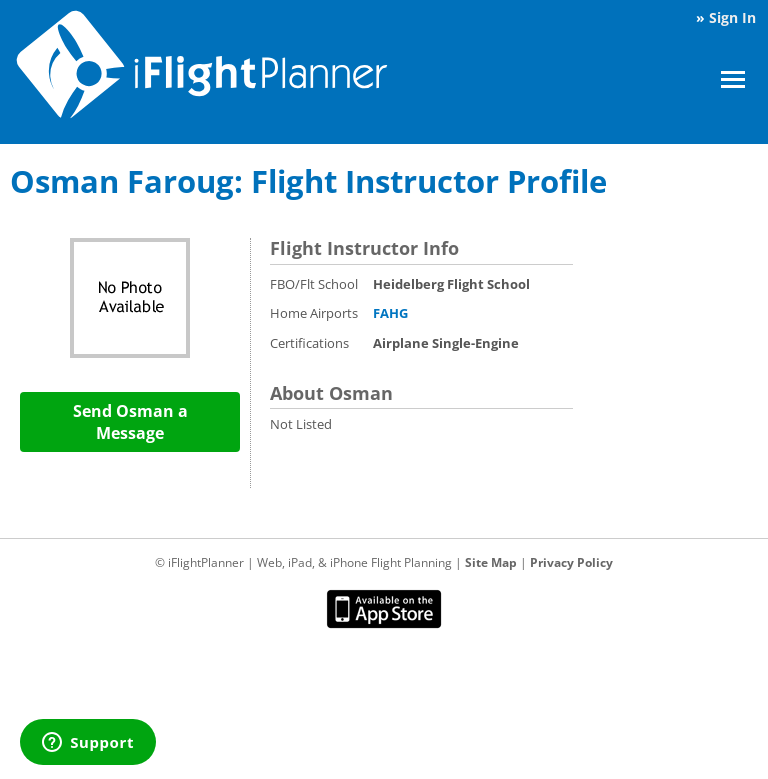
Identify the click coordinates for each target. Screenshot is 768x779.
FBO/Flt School (314, 284)
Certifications (309, 343)
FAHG (390, 313)
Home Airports (314, 313)
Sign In (732, 17)
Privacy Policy (571, 562)
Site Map (491, 562)
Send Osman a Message (130, 422)
